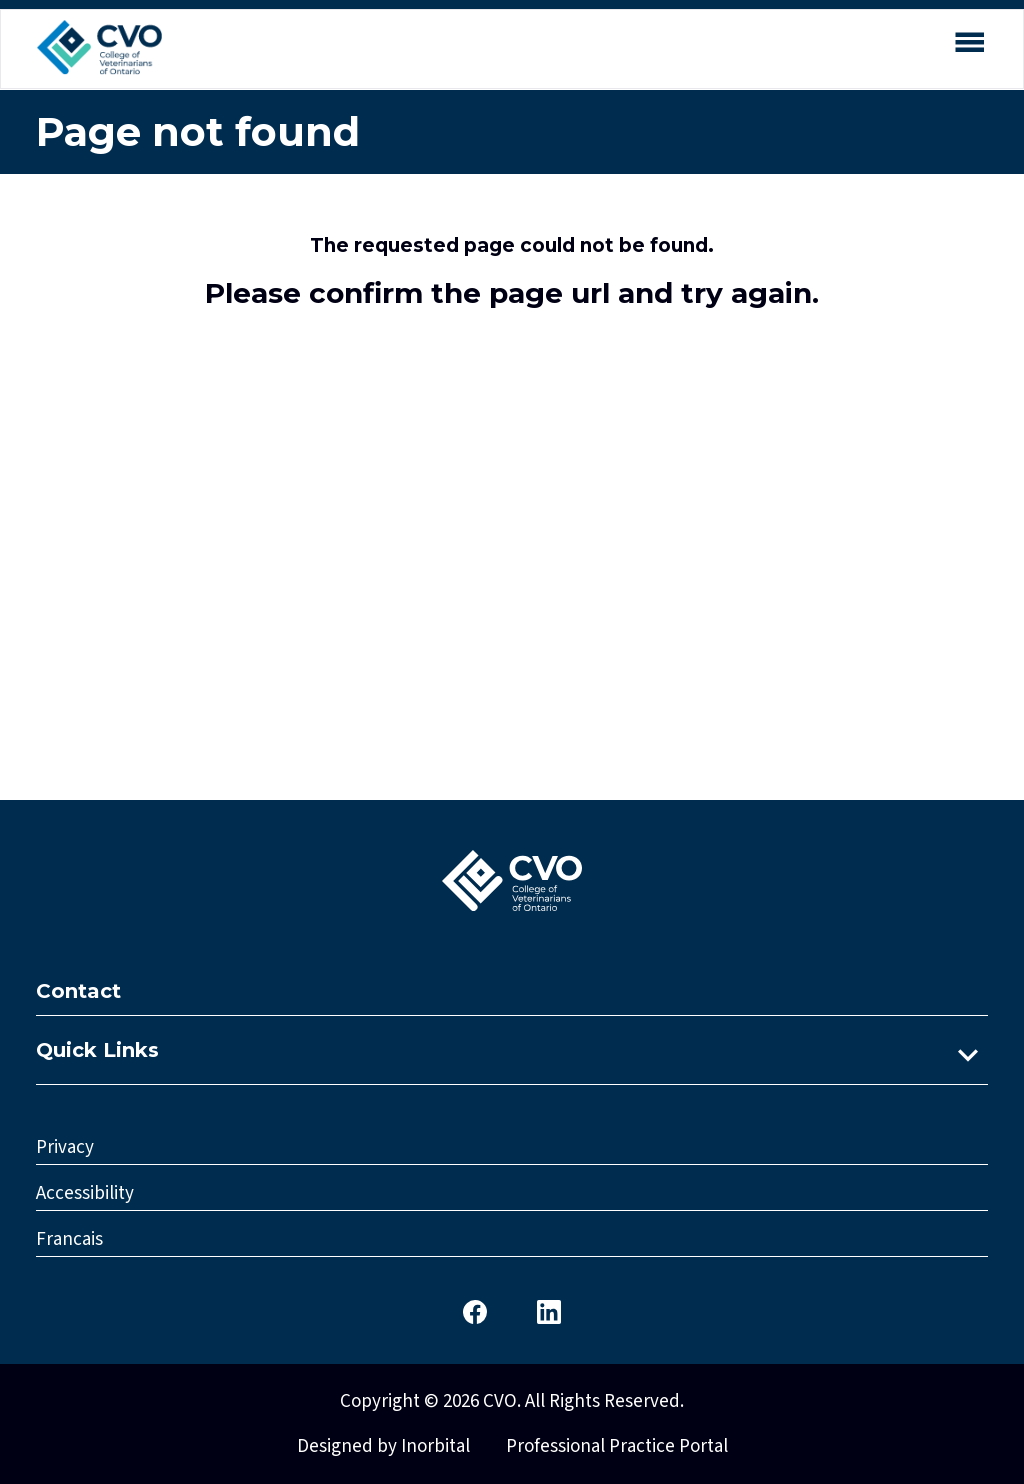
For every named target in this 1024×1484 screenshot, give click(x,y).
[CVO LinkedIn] (549, 1310)
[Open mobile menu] (969, 47)
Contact (78, 991)
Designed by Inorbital (383, 1446)
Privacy (65, 1147)
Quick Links (97, 1050)
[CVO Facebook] (475, 1310)
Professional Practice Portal (617, 1446)
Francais (69, 1239)
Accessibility (85, 1193)
